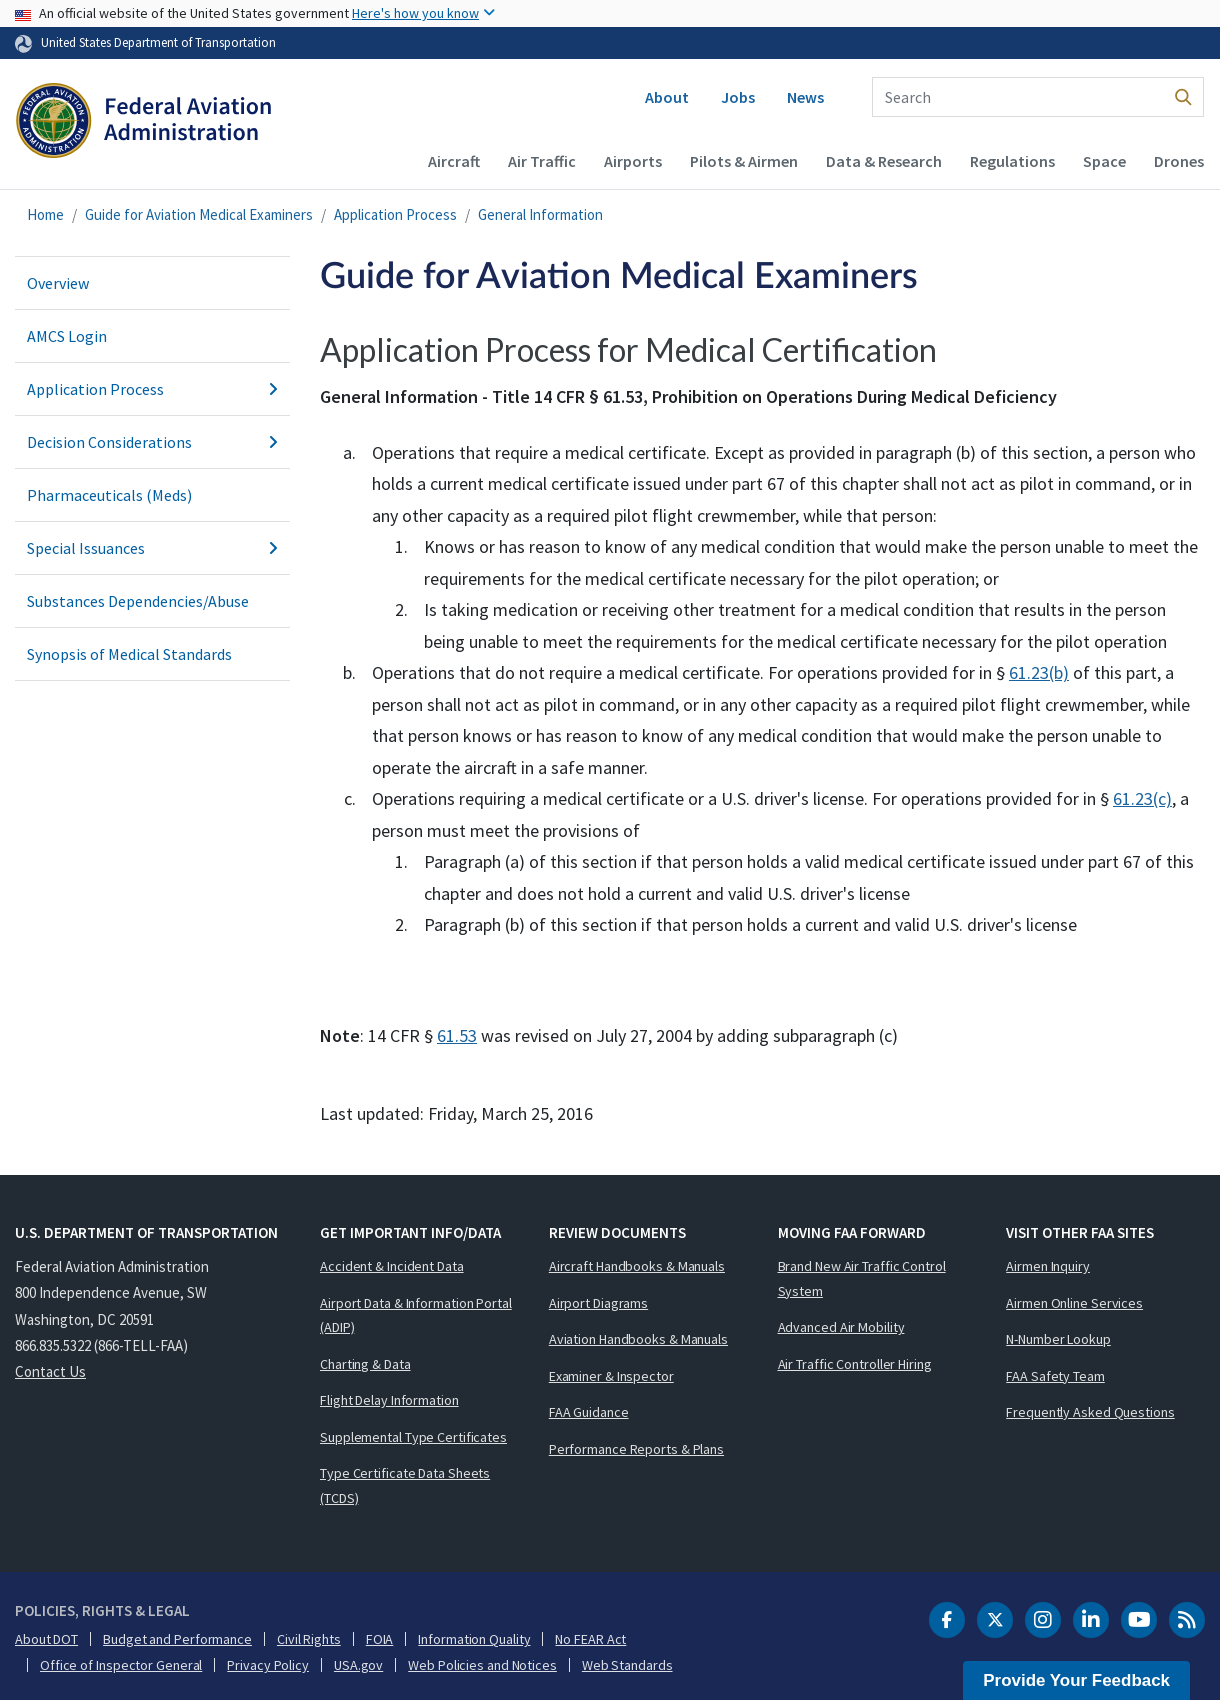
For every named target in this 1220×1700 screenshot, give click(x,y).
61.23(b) (1039, 672)
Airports (633, 161)
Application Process (395, 214)
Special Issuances (152, 548)
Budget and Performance (177, 1639)
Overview (58, 283)
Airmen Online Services (1074, 1303)
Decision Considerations (152, 442)
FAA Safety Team (1055, 1376)
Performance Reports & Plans (636, 1449)
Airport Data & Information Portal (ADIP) (416, 1315)
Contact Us (50, 1371)
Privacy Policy (268, 1665)
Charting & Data (365, 1364)
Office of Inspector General (121, 1665)
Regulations (1012, 161)
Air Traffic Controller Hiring (855, 1364)
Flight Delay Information (389, 1400)
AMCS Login (67, 336)
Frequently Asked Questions (1090, 1412)
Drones (1179, 161)
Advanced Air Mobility (841, 1327)
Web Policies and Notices (482, 1665)
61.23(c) (1142, 798)
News (805, 97)
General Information (540, 214)
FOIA (380, 1639)
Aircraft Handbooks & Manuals (637, 1266)
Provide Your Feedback (1076, 1680)
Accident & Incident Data (392, 1266)
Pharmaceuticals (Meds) (109, 495)
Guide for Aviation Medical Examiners (199, 214)
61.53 (457, 1035)
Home (45, 214)
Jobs (738, 97)
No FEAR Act (590, 1639)
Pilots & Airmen (744, 161)
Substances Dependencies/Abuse (138, 601)
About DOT (46, 1639)
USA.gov (358, 1665)
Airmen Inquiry (1048, 1266)
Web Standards (627, 1665)
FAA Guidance (589, 1412)
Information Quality (474, 1639)
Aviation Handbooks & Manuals (638, 1339)
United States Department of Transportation (158, 42)
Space (1104, 161)
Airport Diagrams (598, 1303)
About (667, 97)
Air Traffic (542, 161)
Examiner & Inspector (611, 1376)
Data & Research (884, 161)
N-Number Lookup (1058, 1339)
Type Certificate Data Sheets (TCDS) (405, 1485)
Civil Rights (309, 1639)
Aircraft (454, 161)
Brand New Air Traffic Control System (862, 1278)
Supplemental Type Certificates (413, 1437)
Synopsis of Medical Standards (129, 654)
